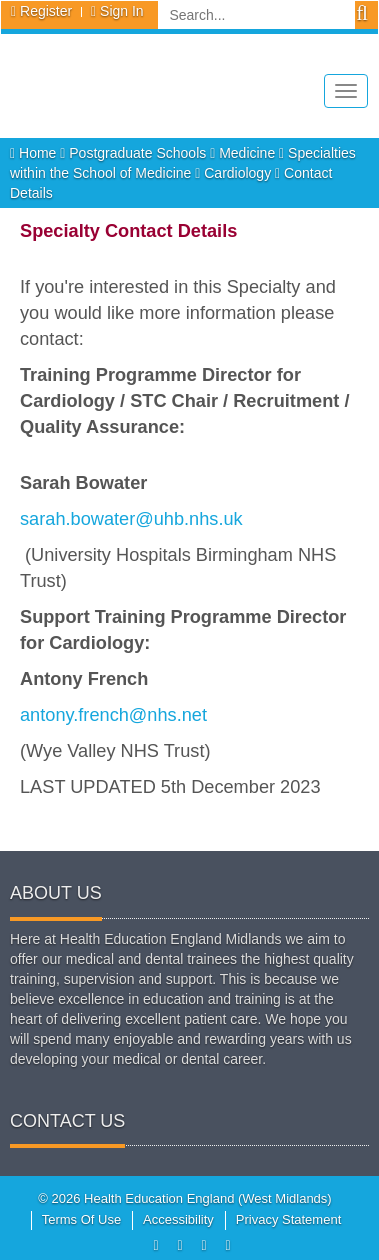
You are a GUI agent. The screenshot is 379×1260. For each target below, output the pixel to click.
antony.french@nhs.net (113, 715)
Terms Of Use (81, 1219)
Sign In (122, 11)
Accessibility (178, 1219)
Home (35, 153)
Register (46, 11)
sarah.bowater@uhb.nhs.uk (131, 519)
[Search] (256, 15)
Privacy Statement (289, 1219)
